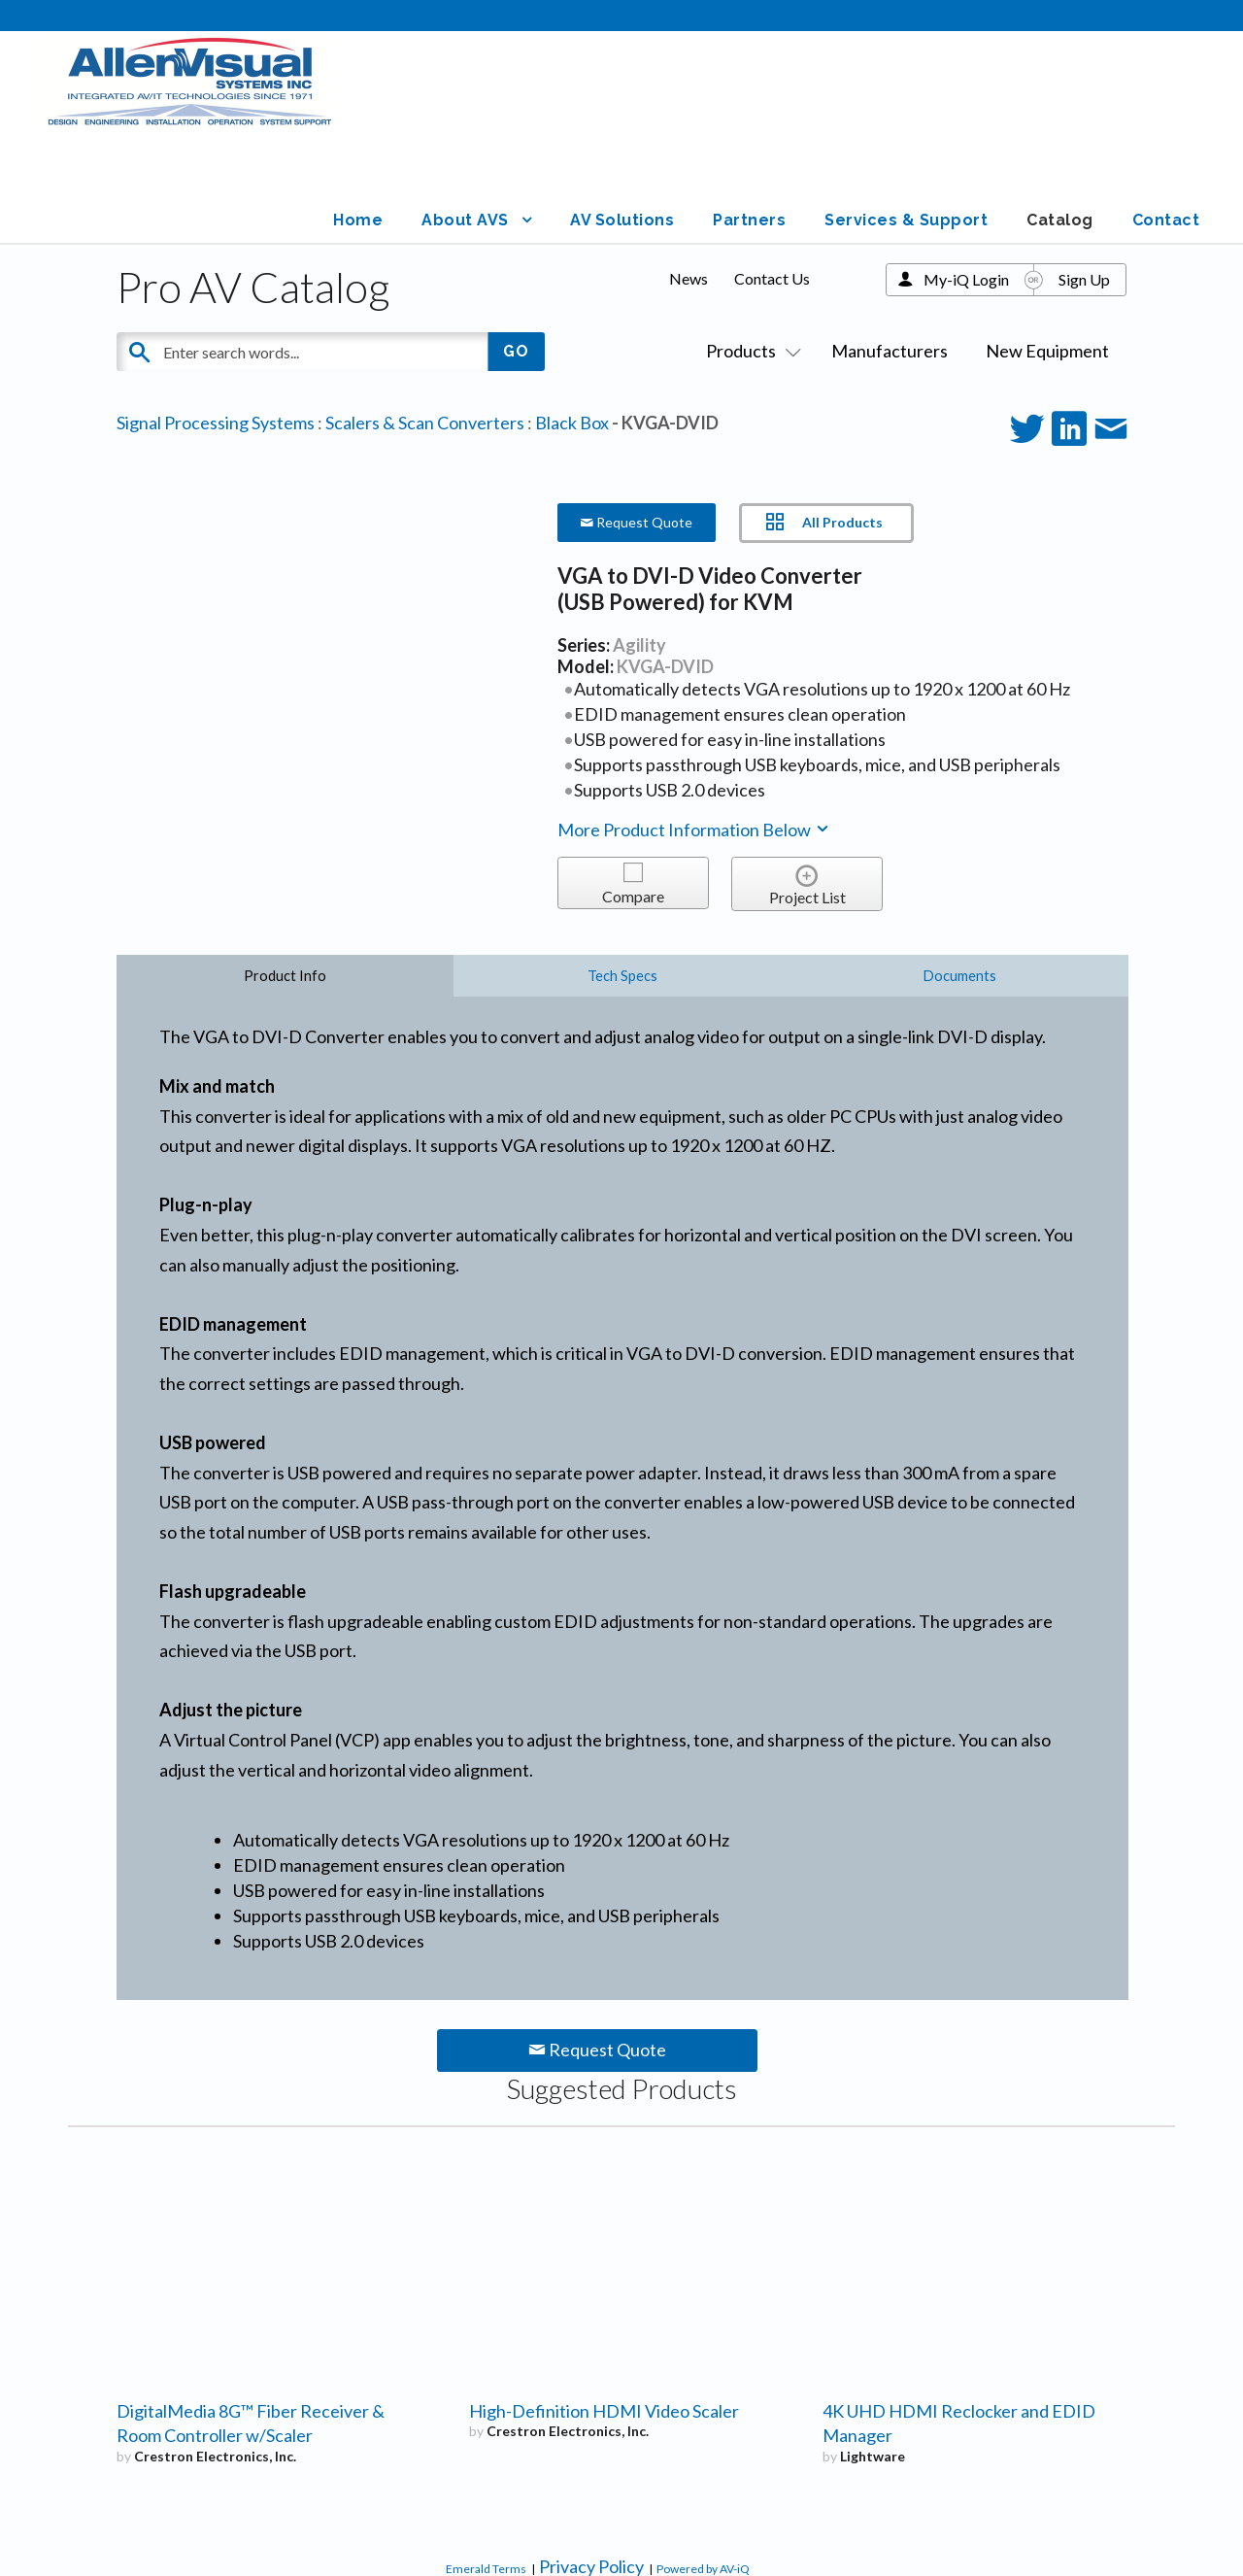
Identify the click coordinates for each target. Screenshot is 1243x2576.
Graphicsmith (1130, 2526)
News (688, 175)
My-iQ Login (966, 176)
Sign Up (1084, 176)
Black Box (572, 319)
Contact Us (772, 175)
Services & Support (924, 117)
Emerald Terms (486, 2465)
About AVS (498, 117)
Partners (775, 117)
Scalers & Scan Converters (424, 319)
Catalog (1069, 117)
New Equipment (1047, 247)
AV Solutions (652, 117)
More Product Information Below (694, 726)
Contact (1168, 117)
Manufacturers (889, 247)
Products (749, 247)
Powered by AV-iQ (703, 2465)
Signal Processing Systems (216, 319)
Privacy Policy (591, 2463)
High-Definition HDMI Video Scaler (604, 2308)
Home (395, 117)
